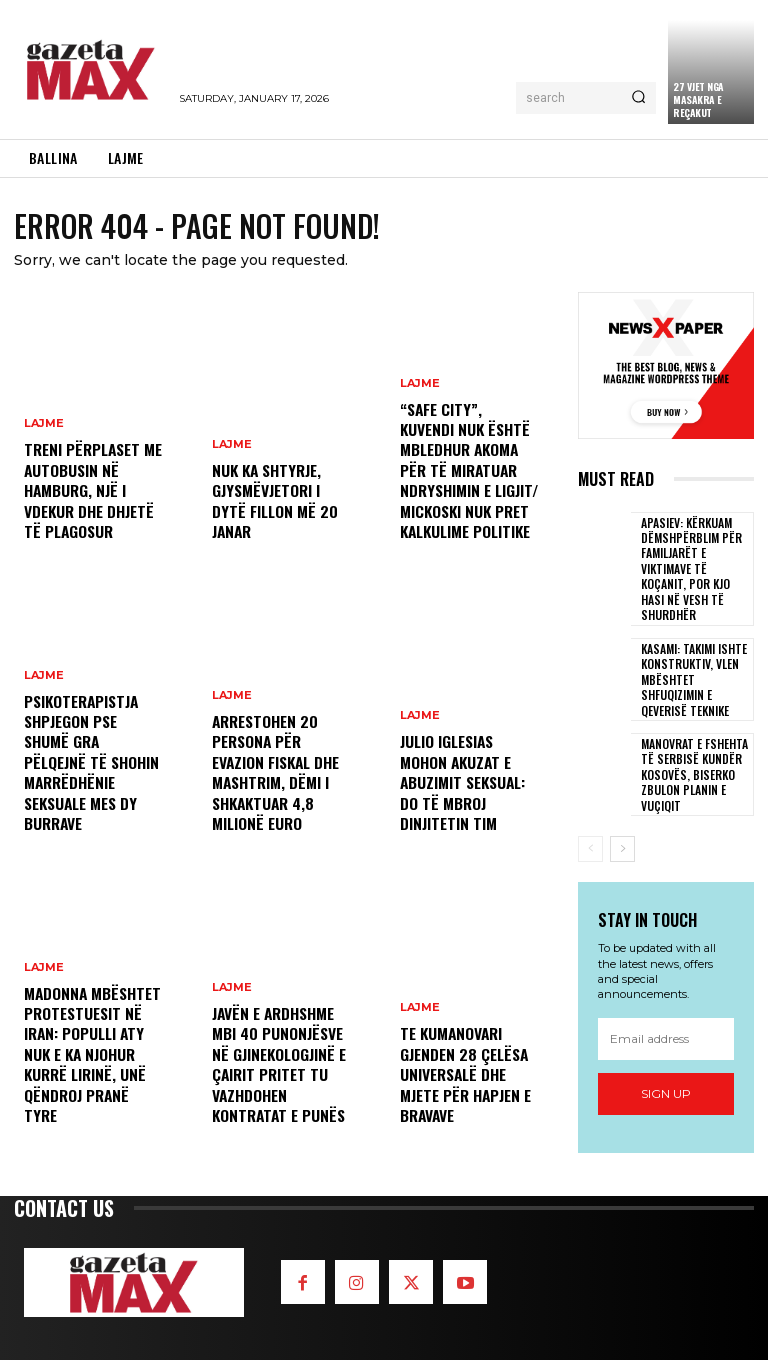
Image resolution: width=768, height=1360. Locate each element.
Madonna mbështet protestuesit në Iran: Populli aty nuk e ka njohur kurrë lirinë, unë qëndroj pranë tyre (90, 1071)
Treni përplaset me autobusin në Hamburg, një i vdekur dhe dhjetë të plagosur (89, 496)
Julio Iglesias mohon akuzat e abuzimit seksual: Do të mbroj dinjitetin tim (459, 788)
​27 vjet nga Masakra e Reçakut (698, 99)
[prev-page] (590, 818)
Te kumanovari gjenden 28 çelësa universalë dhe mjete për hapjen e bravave (462, 1080)
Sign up (666, 1062)
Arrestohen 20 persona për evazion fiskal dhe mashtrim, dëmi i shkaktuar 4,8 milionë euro (273, 779)
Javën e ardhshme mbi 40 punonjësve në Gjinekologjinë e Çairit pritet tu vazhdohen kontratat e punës (275, 1071)
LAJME (44, 435)
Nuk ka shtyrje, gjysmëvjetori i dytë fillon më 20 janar (279, 513)
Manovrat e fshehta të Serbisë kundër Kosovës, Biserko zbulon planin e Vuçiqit (692, 743)
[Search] (638, 98)
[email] (666, 1007)
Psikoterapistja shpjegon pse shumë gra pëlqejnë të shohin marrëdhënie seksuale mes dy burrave (91, 779)
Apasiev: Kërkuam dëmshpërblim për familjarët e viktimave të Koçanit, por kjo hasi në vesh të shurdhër (695, 557)
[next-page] (622, 818)
